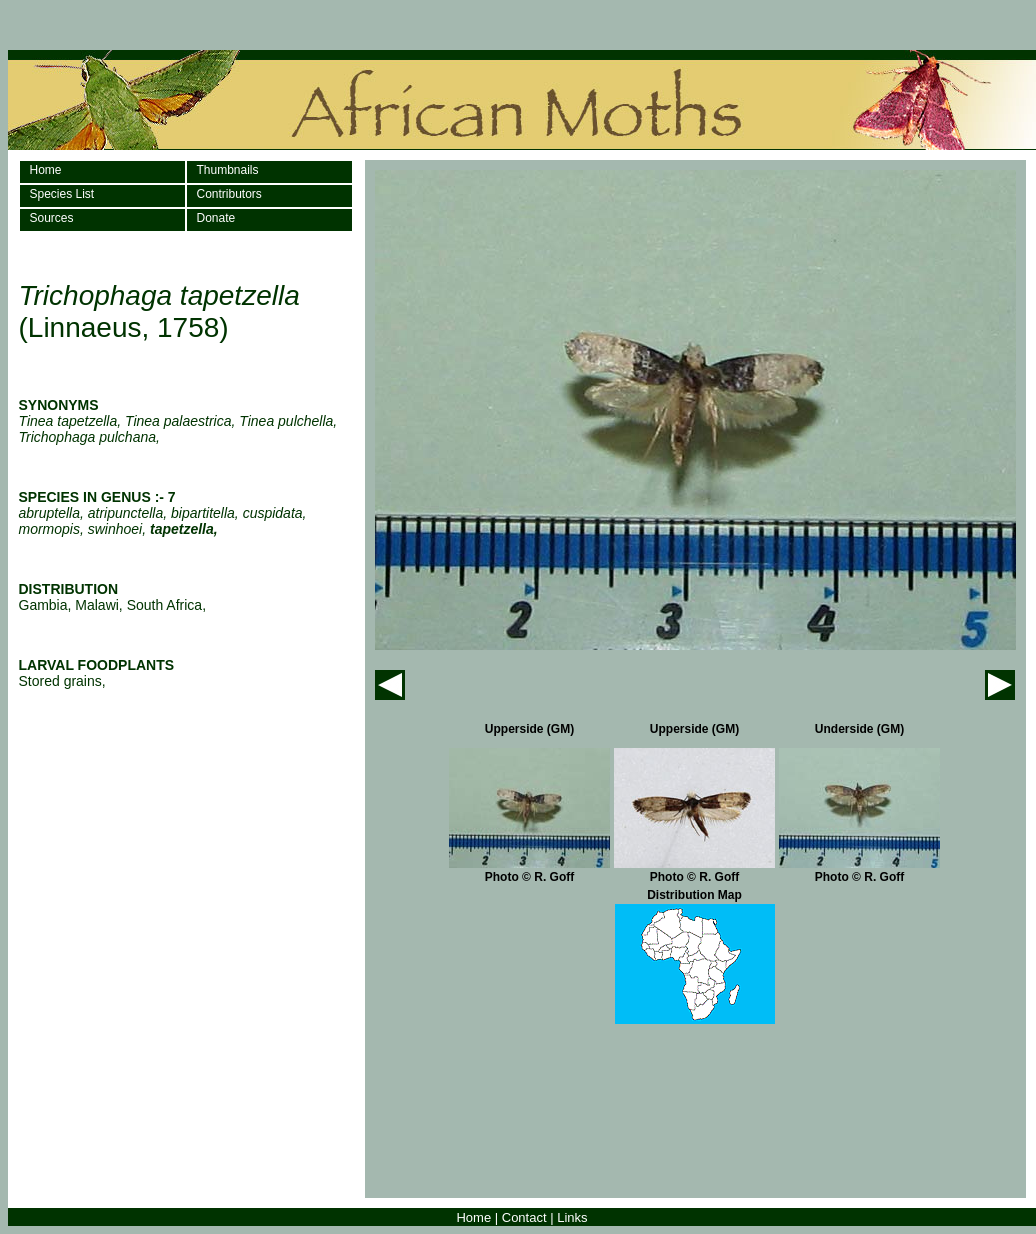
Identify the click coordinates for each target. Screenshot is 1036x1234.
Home (46, 170)
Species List (62, 194)
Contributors (229, 194)
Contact (524, 1217)
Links (572, 1217)
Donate (216, 218)
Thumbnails (228, 170)
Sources (52, 218)
